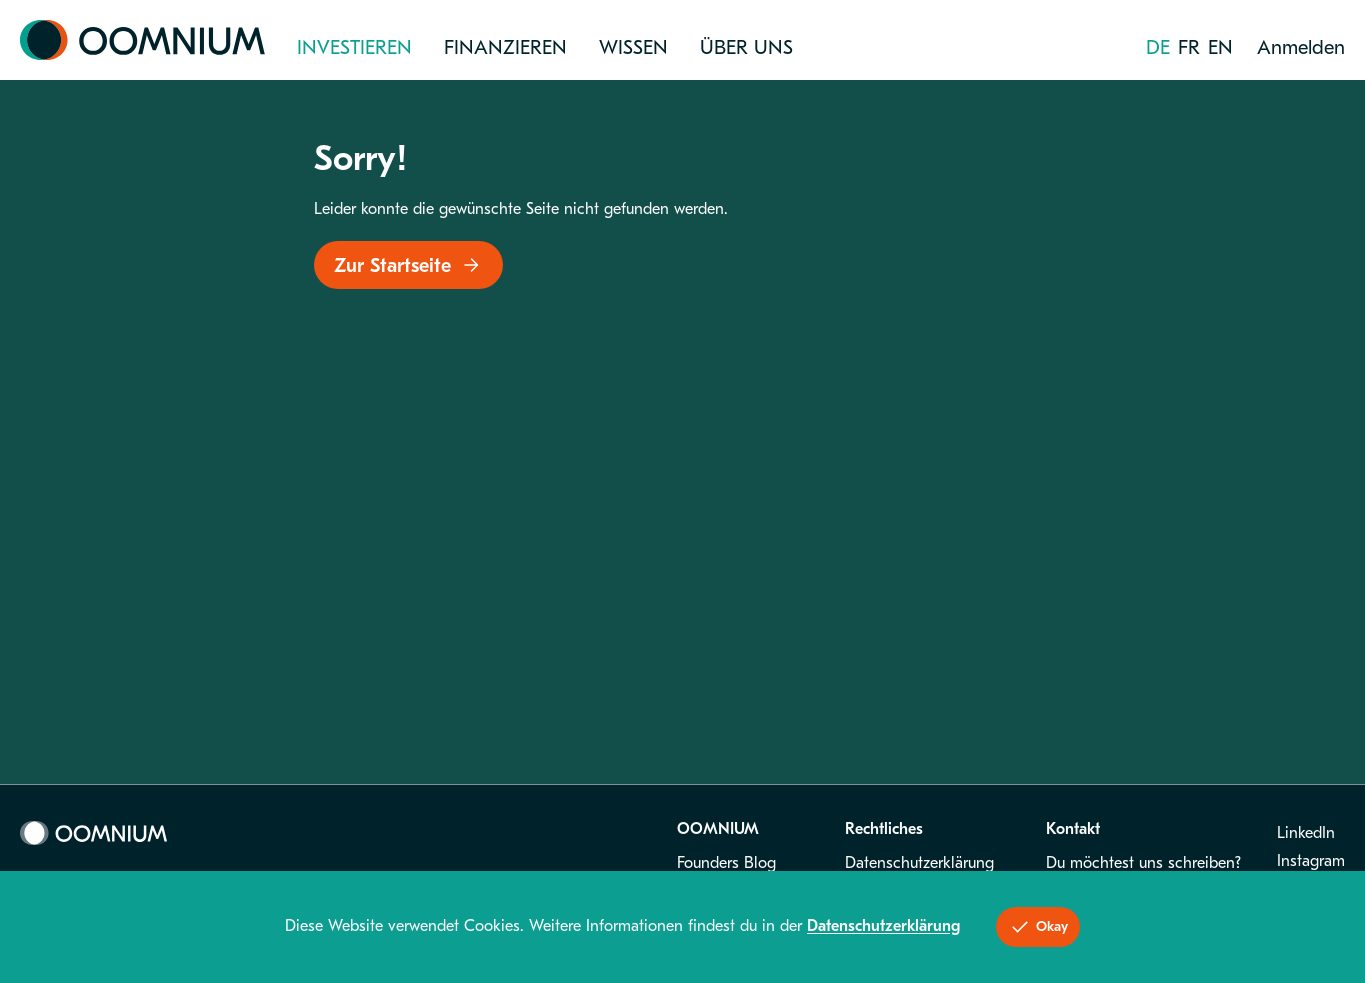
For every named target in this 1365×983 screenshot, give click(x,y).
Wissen (633, 47)
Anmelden (1301, 47)
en (1220, 47)
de (1158, 47)
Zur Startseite (408, 265)
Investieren (354, 47)
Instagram (1311, 861)
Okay (1038, 927)
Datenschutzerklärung (919, 863)
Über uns (746, 47)
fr (1189, 47)
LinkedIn (1306, 833)
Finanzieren (505, 47)
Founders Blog (726, 863)
